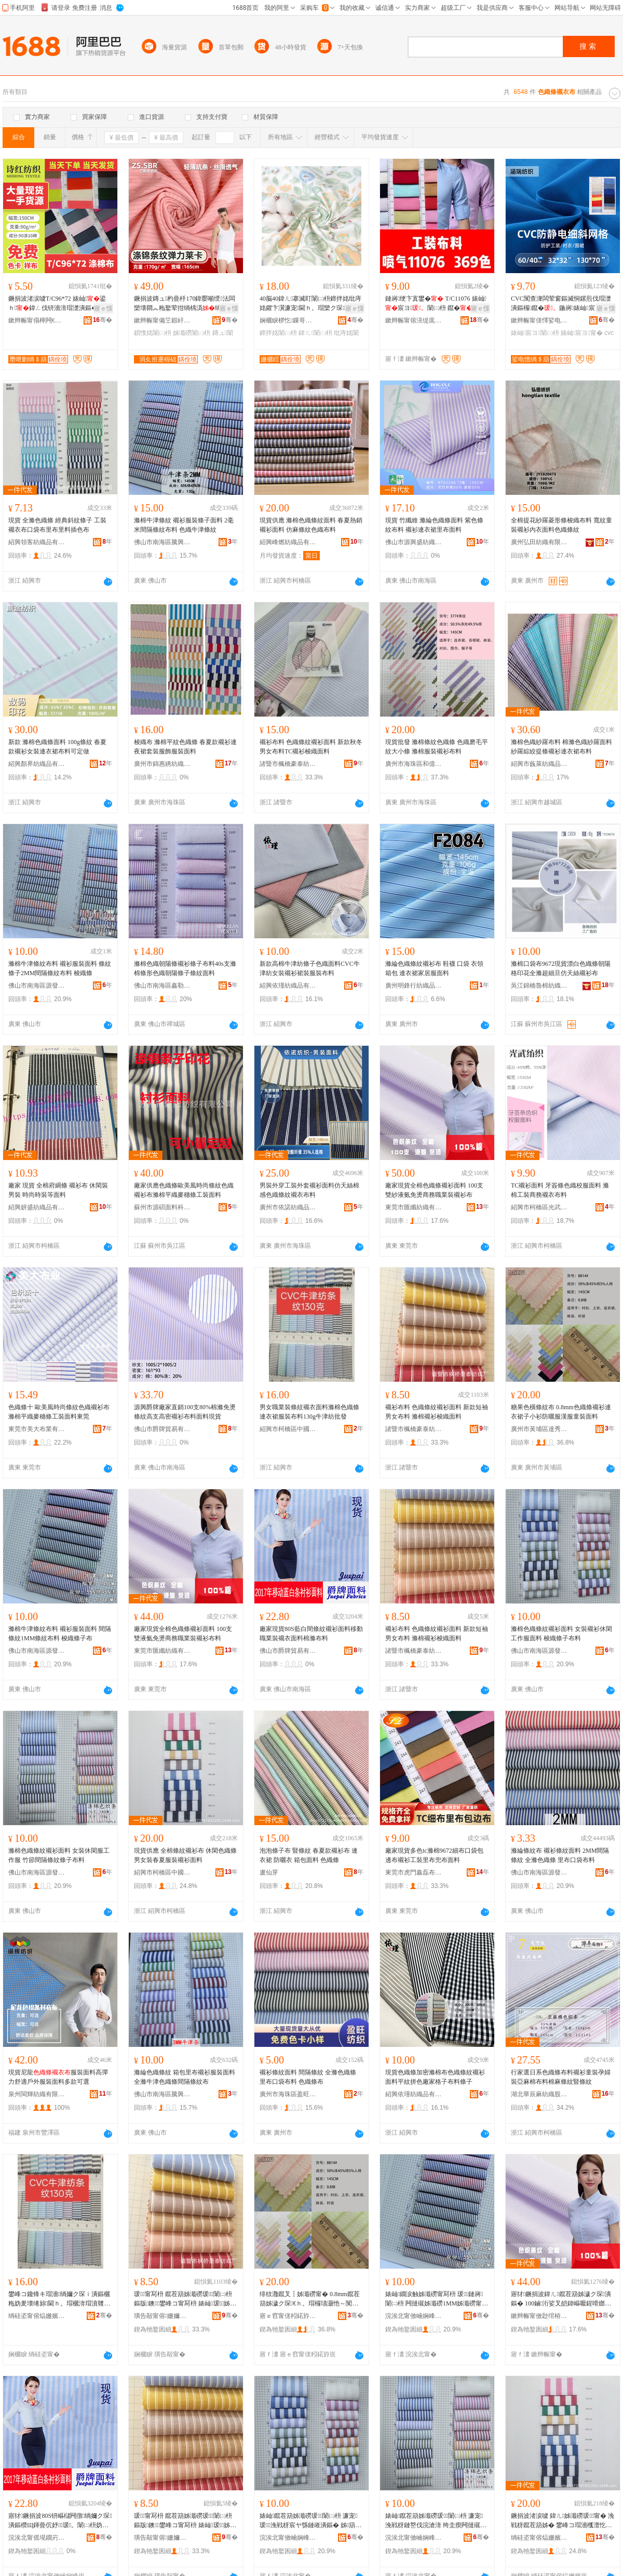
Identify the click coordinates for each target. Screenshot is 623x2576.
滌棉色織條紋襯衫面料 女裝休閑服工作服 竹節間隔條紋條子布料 (59, 1855)
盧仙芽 (269, 1872)
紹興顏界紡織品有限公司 (36, 763)
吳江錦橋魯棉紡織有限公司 (539, 985)
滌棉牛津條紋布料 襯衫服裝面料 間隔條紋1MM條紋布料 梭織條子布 (59, 1633)
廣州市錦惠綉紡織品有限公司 (162, 763)
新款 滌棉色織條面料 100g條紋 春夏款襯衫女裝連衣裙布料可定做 (57, 746)
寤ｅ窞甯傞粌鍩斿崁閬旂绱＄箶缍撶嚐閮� (288, 2315)
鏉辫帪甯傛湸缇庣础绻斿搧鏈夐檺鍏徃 (413, 320)
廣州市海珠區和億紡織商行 (413, 763)
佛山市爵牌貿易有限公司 (162, 1429)
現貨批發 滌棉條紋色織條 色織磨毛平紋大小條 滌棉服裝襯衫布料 (436, 746)
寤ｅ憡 (103, 308)
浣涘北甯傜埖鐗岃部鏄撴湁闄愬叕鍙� (36, 2537)
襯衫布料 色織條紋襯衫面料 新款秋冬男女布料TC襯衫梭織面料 (311, 746)
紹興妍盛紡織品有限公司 (36, 1207)
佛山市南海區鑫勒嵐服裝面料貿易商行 (162, 985)
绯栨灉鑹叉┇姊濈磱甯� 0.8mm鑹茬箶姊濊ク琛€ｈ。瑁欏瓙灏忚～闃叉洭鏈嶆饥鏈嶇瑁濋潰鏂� (310, 2299)
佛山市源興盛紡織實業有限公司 (413, 542)
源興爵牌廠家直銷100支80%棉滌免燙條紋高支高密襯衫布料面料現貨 (185, 1412)
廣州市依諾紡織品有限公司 (288, 1207)
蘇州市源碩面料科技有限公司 (162, 1207)
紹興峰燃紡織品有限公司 (288, 542)
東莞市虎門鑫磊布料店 (413, 1872)
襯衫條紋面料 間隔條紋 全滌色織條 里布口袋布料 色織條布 (308, 2077)
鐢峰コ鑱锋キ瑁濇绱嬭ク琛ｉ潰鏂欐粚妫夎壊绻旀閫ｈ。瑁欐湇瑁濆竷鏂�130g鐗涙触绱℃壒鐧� (59, 2299)
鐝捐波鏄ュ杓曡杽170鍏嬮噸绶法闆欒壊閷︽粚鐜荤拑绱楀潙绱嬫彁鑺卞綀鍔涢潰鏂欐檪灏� (184, 304)
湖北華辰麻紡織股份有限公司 (539, 2094)
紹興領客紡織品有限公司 (36, 542)
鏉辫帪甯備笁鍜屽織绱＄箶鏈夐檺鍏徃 (162, 320)
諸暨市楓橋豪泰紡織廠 (288, 763)
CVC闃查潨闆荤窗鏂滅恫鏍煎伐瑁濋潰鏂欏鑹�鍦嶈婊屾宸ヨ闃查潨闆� (561, 304)
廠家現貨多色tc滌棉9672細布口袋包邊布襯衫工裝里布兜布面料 (434, 1855)
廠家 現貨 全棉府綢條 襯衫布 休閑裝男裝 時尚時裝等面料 (58, 1190)
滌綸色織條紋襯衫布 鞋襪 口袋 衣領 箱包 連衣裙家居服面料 (434, 968)
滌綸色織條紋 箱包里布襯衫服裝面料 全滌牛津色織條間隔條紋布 (184, 2077)
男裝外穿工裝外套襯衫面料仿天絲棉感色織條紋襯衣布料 (309, 1190)
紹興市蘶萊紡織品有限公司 (539, 763)
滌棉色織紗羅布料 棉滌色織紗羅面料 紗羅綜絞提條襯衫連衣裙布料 (561, 746)
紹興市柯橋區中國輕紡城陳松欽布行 (162, 1872)
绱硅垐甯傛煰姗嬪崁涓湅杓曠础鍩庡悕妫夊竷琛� (36, 2315)
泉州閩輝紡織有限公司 (36, 2094)
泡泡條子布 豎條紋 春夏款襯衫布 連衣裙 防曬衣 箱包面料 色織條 (309, 1855)
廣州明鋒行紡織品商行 (413, 985)
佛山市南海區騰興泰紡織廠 (162, 542)
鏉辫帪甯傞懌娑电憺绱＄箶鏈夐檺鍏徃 (539, 320)
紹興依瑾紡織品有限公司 (288, 985)
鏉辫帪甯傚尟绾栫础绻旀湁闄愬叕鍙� (539, 2315)
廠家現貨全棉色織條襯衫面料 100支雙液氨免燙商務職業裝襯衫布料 (183, 1633)
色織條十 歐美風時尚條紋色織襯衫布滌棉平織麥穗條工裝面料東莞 (59, 1412)
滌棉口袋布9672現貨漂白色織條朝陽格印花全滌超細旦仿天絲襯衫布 (561, 968)
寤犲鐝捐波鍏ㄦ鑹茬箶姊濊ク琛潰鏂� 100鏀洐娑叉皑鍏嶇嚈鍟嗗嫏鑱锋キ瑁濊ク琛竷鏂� (561, 2299)
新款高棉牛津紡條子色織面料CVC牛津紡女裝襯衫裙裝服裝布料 (310, 968)
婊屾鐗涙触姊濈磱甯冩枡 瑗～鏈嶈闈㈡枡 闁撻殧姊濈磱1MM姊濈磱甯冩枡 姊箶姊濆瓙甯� (436, 2299)
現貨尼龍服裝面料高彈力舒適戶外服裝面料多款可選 (58, 2077)
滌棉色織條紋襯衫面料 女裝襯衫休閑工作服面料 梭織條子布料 (561, 1633)
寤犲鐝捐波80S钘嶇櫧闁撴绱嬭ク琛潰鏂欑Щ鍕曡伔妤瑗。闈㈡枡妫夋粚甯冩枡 (60, 2521)
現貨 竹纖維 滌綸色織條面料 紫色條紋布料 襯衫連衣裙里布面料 (434, 525)
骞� (102, 319)
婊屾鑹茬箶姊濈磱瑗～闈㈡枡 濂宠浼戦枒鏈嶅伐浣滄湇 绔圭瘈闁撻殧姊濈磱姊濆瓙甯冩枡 (435, 2521)
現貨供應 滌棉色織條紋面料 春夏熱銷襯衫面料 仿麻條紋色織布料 (311, 525)
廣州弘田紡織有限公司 (539, 542)
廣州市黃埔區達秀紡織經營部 (539, 1429)
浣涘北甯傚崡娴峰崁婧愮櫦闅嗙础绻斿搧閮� (413, 2315)
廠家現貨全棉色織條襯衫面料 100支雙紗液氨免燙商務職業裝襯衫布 (434, 1190)
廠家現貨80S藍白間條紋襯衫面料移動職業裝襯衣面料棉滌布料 (311, 1633)
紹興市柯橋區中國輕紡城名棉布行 (288, 1429)
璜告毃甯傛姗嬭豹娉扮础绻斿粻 (162, 2315)
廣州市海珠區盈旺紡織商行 (288, 2094)
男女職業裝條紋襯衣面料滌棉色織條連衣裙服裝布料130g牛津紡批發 (309, 1412)
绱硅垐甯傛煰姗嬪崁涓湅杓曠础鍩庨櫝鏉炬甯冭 (539, 2537)
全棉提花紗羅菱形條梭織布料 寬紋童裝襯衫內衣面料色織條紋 (561, 525)
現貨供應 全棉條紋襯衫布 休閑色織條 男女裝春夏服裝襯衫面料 (185, 1855)
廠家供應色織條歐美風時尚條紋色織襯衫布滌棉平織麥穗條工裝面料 (184, 1190)
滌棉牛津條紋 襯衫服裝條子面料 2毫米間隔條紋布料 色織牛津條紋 (184, 525)
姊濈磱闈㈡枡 (191, 332)
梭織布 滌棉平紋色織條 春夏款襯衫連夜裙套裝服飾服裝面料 (185, 746)
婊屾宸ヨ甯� (582, 332)
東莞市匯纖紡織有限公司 (413, 1207)
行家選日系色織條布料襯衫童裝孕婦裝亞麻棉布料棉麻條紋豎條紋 (561, 2077)
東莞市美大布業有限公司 (36, 1429)
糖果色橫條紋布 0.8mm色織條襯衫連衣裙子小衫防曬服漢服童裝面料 (561, 1412)
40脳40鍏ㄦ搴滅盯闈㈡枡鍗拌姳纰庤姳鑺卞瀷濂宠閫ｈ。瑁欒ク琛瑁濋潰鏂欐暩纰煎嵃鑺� (310, 304)
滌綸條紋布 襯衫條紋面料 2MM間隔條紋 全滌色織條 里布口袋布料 (560, 1855)
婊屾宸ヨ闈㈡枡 (535, 332)
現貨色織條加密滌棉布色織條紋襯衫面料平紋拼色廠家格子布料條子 (435, 2077)
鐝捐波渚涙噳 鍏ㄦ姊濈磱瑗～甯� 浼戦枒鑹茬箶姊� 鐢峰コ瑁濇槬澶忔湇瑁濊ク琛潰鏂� (562, 2521)
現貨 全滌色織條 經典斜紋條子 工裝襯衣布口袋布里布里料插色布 (57, 525)
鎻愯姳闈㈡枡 (152, 332)
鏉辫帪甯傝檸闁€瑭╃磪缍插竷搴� (36, 320)
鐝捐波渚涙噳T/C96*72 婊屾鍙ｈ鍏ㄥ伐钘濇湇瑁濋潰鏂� (57, 303)
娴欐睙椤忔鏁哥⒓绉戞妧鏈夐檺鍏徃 (288, 320)
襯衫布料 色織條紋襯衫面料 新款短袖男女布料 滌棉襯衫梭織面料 (436, 1412)
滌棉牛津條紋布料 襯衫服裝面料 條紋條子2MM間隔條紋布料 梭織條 (59, 968)
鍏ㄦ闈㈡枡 (315, 332)
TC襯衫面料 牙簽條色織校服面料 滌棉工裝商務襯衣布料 (560, 1190)
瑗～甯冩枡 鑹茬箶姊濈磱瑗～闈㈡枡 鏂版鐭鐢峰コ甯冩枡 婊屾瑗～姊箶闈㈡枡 (183, 2299)
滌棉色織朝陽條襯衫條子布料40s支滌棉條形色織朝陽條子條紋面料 (185, 968)
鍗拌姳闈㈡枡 (278, 332)
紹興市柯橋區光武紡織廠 (539, 1207)
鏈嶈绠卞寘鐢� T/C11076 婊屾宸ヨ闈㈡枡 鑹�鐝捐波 (435, 304)
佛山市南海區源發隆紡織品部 (36, 985)
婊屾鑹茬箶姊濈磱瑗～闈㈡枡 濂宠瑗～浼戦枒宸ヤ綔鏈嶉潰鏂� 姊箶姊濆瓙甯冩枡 (310, 2521)
